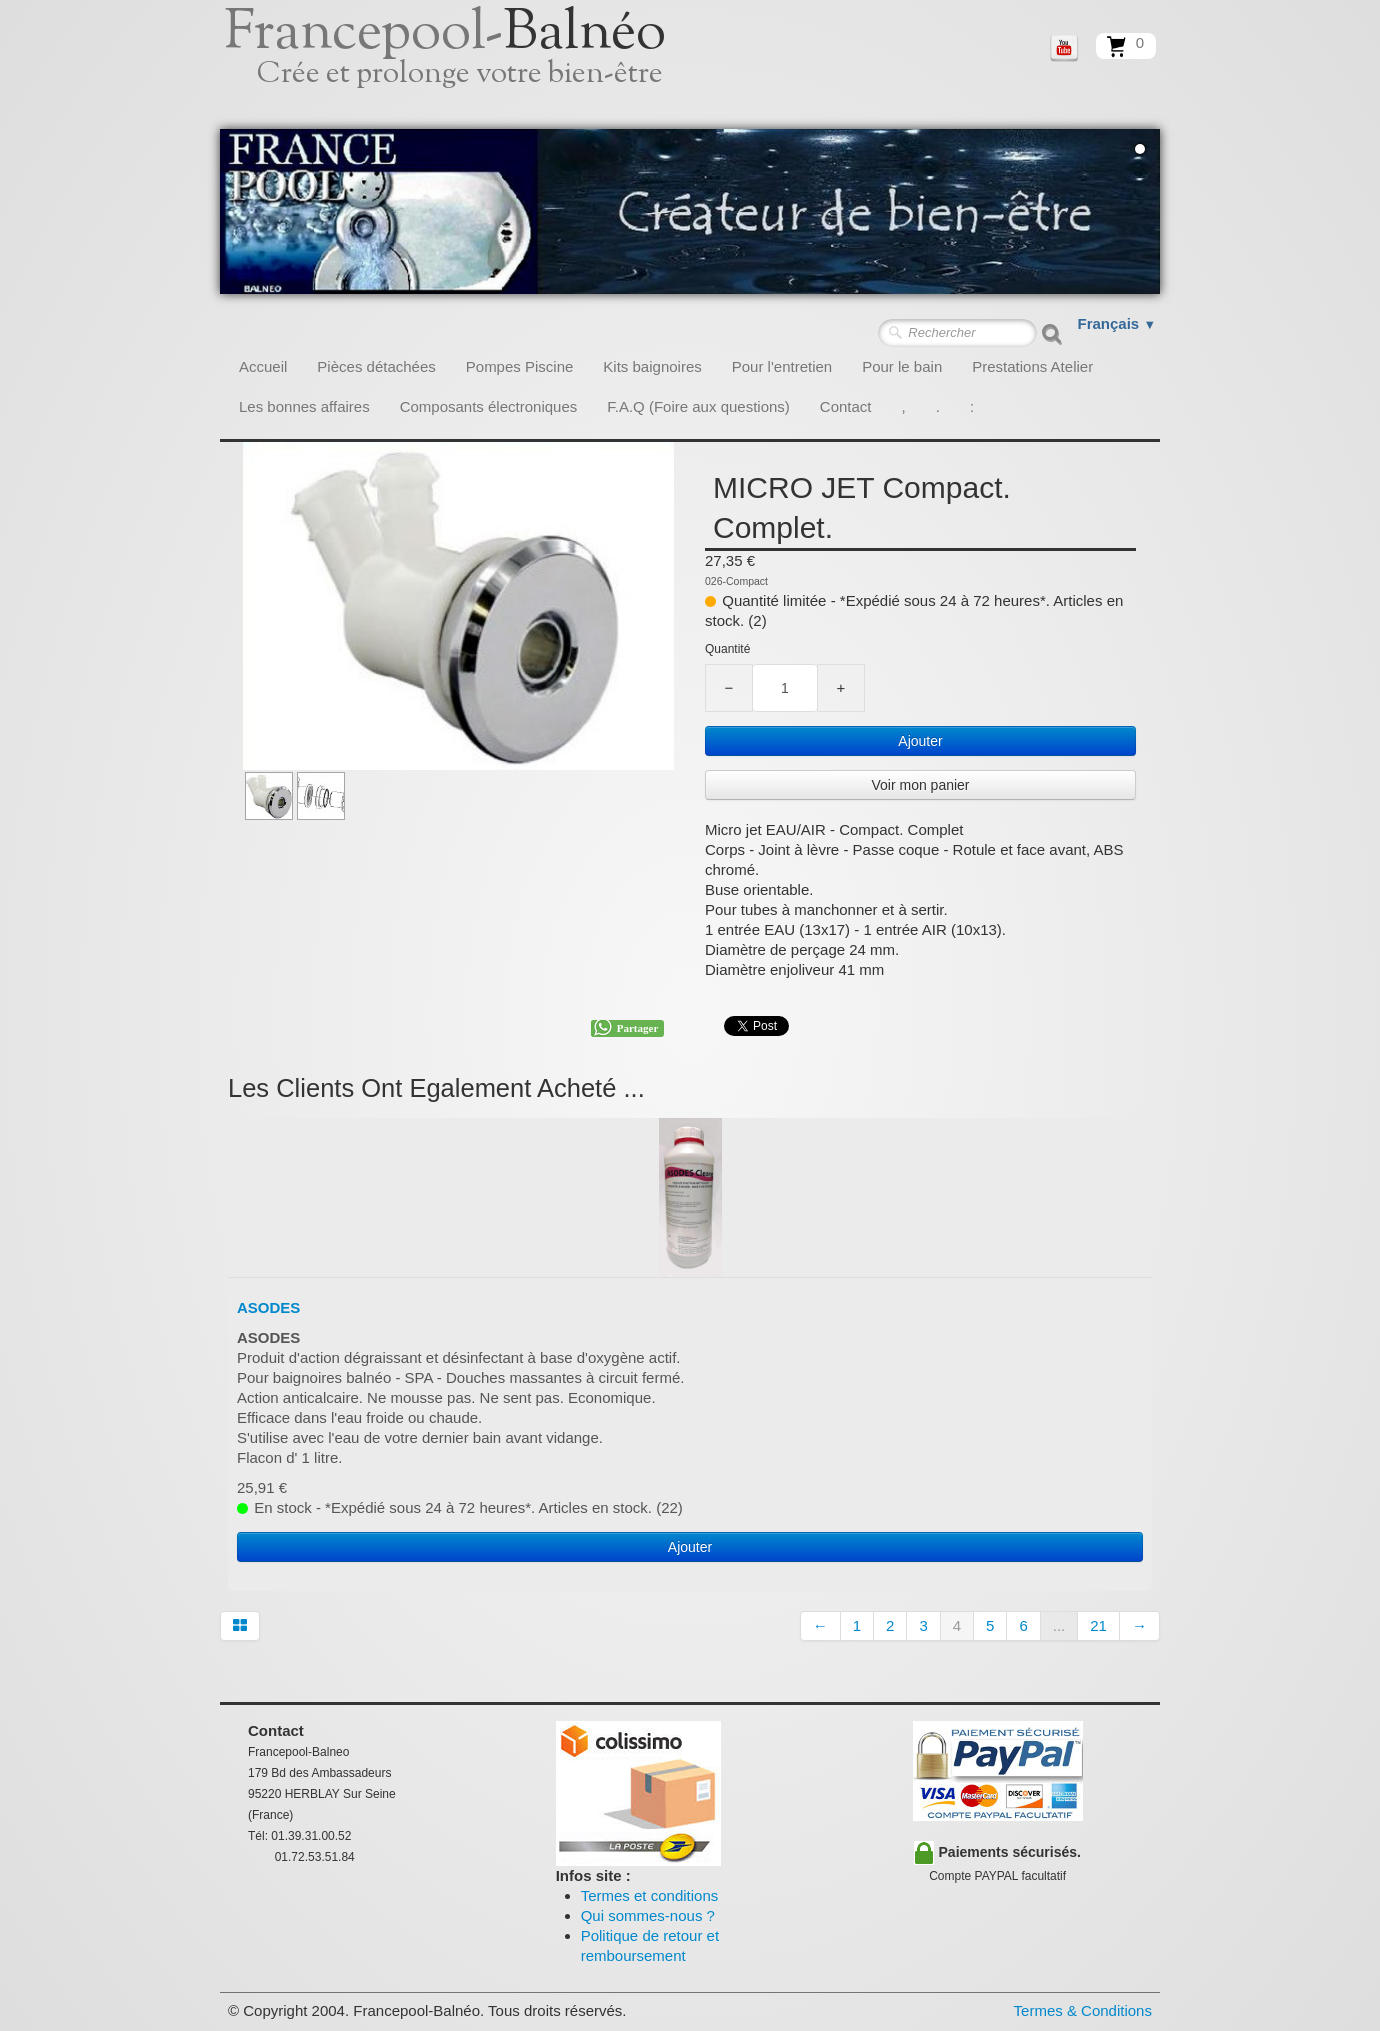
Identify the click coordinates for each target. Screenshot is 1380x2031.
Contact (846, 406)
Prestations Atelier (1032, 366)
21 (1098, 1625)
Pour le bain (902, 366)
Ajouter (920, 741)
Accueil (263, 366)
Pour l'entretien (782, 366)
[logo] (467, 65)
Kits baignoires (652, 366)
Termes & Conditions (1083, 2010)
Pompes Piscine (520, 366)
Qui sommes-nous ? (648, 1915)
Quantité (727, 649)
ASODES (268, 1307)
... (1059, 1625)
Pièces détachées (376, 366)
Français (1117, 323)
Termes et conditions (650, 1895)
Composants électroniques (489, 406)
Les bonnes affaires (304, 406)
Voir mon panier (920, 785)
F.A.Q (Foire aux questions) (698, 406)
